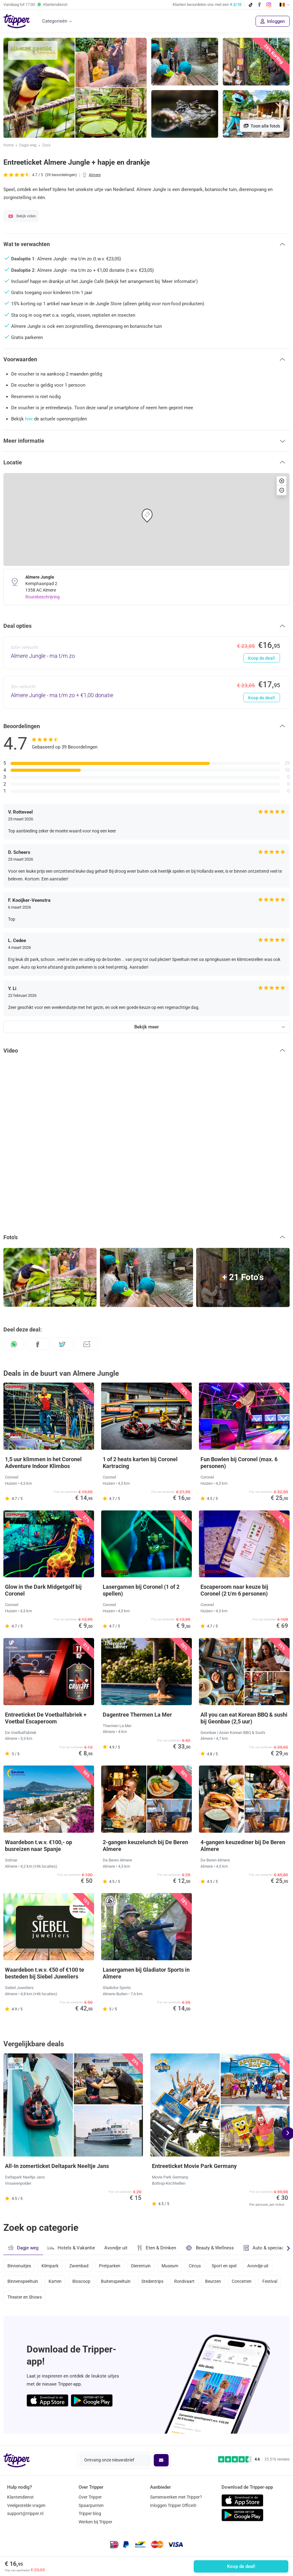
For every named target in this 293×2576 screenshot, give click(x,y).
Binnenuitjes (19, 2265)
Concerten (244, 2282)
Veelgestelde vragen (26, 2505)
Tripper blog (90, 2513)
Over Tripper (90, 2497)
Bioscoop (82, 2282)
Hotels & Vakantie (71, 2247)
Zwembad (79, 2265)
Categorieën (54, 21)
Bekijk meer (146, 1027)
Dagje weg (28, 145)
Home (8, 145)
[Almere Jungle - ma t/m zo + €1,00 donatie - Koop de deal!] (146, 692)
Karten (55, 2282)
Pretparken (111, 2265)
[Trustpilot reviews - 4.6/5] (254, 2459)
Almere (95, 175)
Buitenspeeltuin (117, 2282)
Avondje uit (115, 2248)
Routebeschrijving (42, 596)
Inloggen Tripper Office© (173, 2505)
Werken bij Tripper (95, 2521)
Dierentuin (142, 2265)
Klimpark (50, 2265)
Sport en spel (226, 2265)
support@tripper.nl (25, 2513)
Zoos (46, 145)
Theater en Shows (24, 2298)
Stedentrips (154, 2282)
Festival (272, 2282)
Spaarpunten (91, 2505)
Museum (171, 2265)
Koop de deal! (241, 2566)
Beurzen (215, 2282)
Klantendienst (20, 2497)
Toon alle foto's (261, 126)
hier (29, 419)
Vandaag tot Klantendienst (35, 4)
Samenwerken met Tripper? (176, 2497)
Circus (197, 2265)
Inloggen (273, 21)
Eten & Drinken (156, 2248)
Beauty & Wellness (209, 2247)
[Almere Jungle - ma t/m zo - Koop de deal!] (146, 653)
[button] (146, 244)
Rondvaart (186, 2282)
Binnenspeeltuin (22, 2282)
